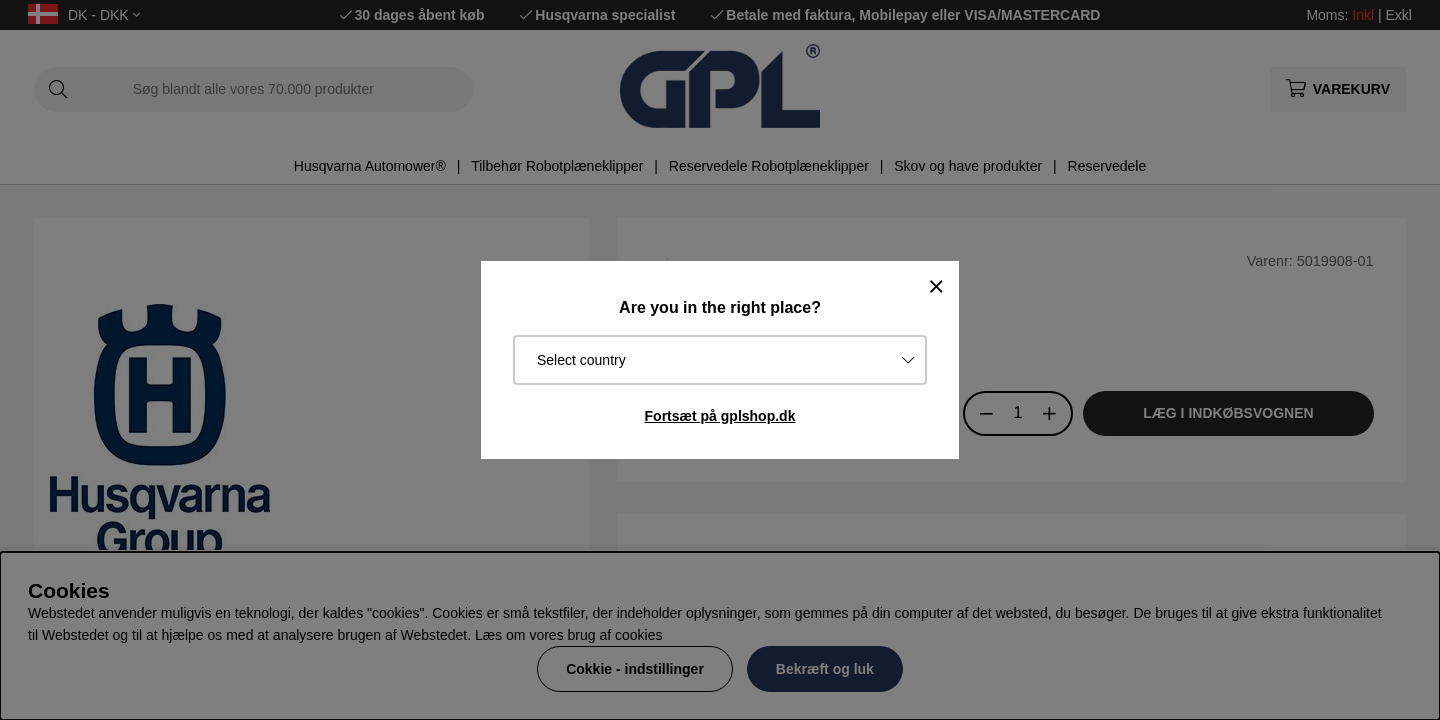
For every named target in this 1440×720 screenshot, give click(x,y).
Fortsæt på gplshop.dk (720, 416)
